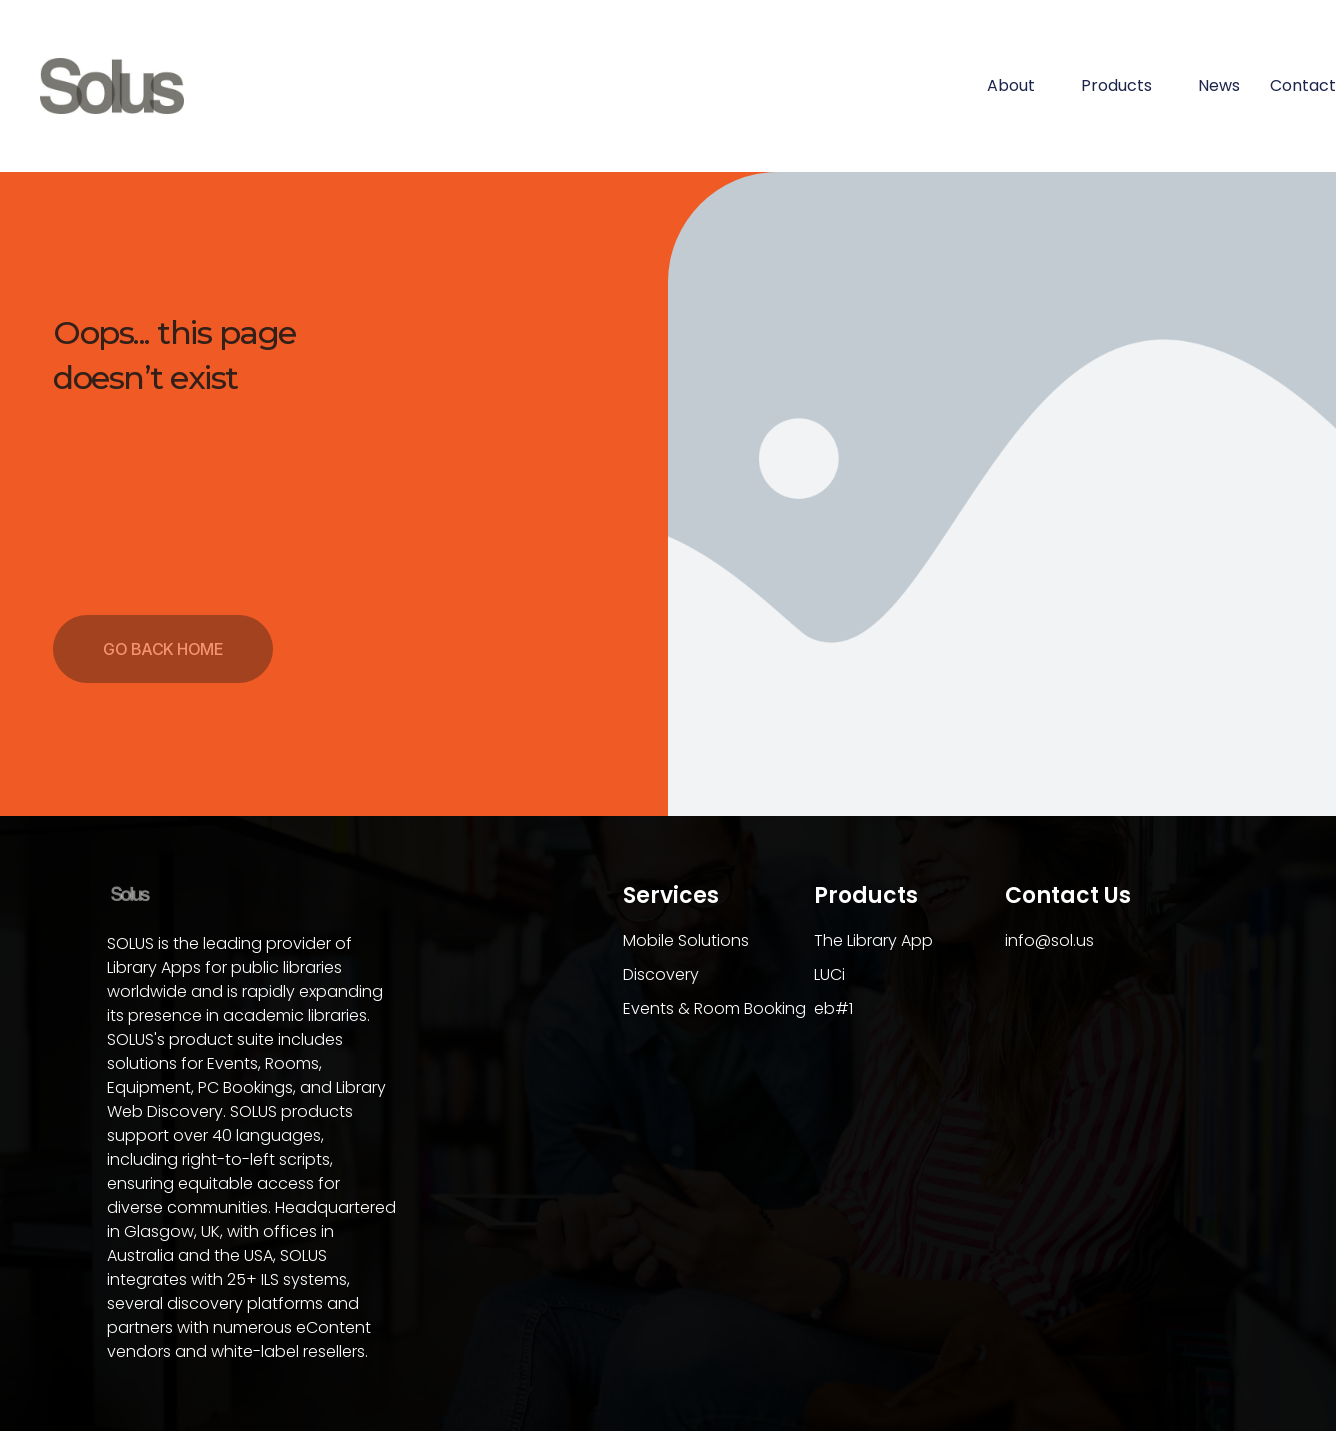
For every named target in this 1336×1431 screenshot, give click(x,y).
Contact (1303, 85)
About (1019, 86)
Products (1124, 86)
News (1219, 85)
